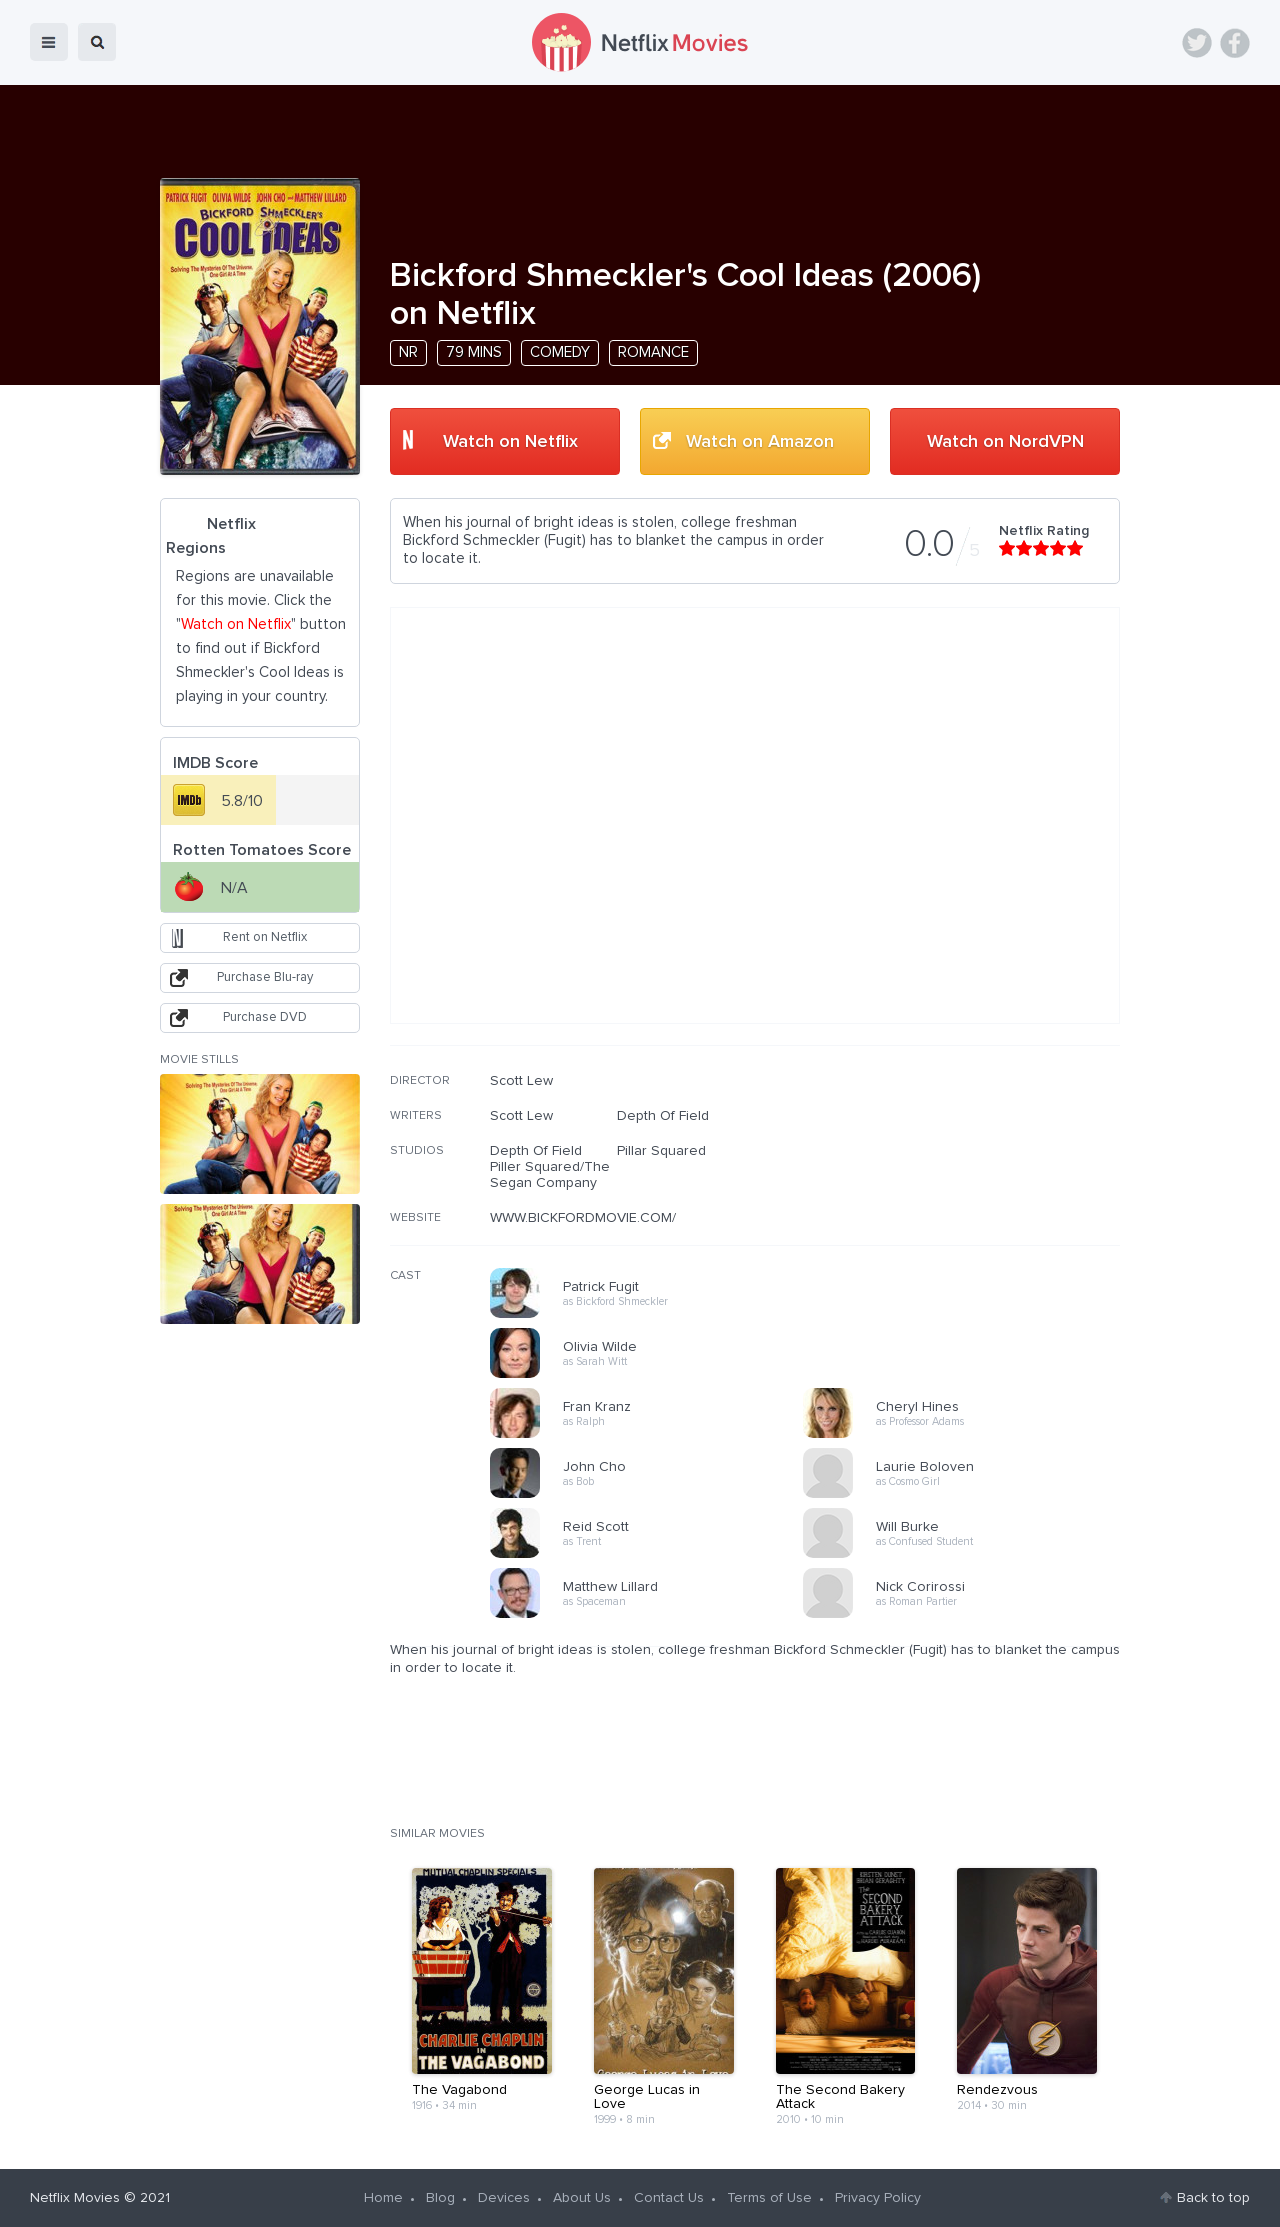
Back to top (1213, 2198)
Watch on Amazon (760, 442)
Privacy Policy (878, 2198)
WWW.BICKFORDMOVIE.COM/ (583, 1218)
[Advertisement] (970, 1201)
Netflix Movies (75, 2198)
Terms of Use (769, 2198)
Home (383, 2198)
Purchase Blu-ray (265, 977)
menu (49, 42)
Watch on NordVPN (1005, 442)
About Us (582, 2198)
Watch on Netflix (510, 442)
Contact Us (669, 2198)
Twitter (1197, 43)
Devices (504, 2198)
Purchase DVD (265, 1017)
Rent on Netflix (265, 937)
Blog (440, 2198)
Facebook (1235, 43)
